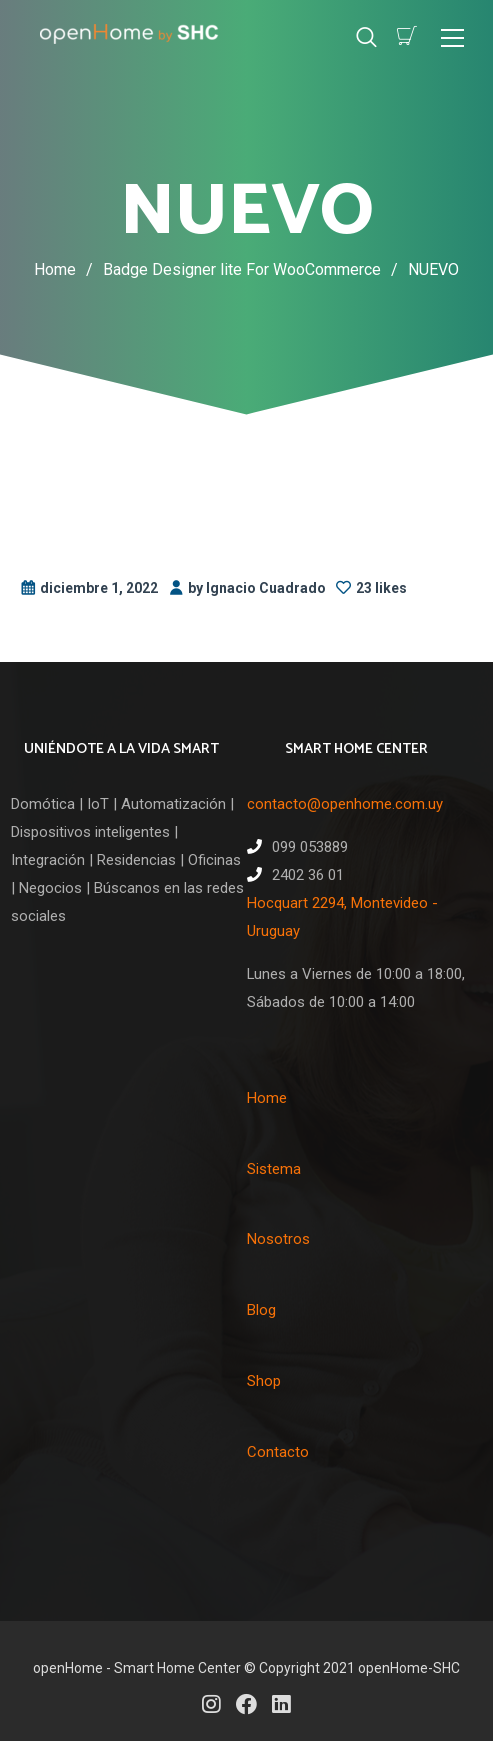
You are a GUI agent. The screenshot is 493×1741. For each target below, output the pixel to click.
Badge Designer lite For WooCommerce (255, 269)
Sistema (274, 1169)
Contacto (278, 1452)
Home (55, 269)
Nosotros (278, 1239)
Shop (264, 1381)
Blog (261, 1310)
